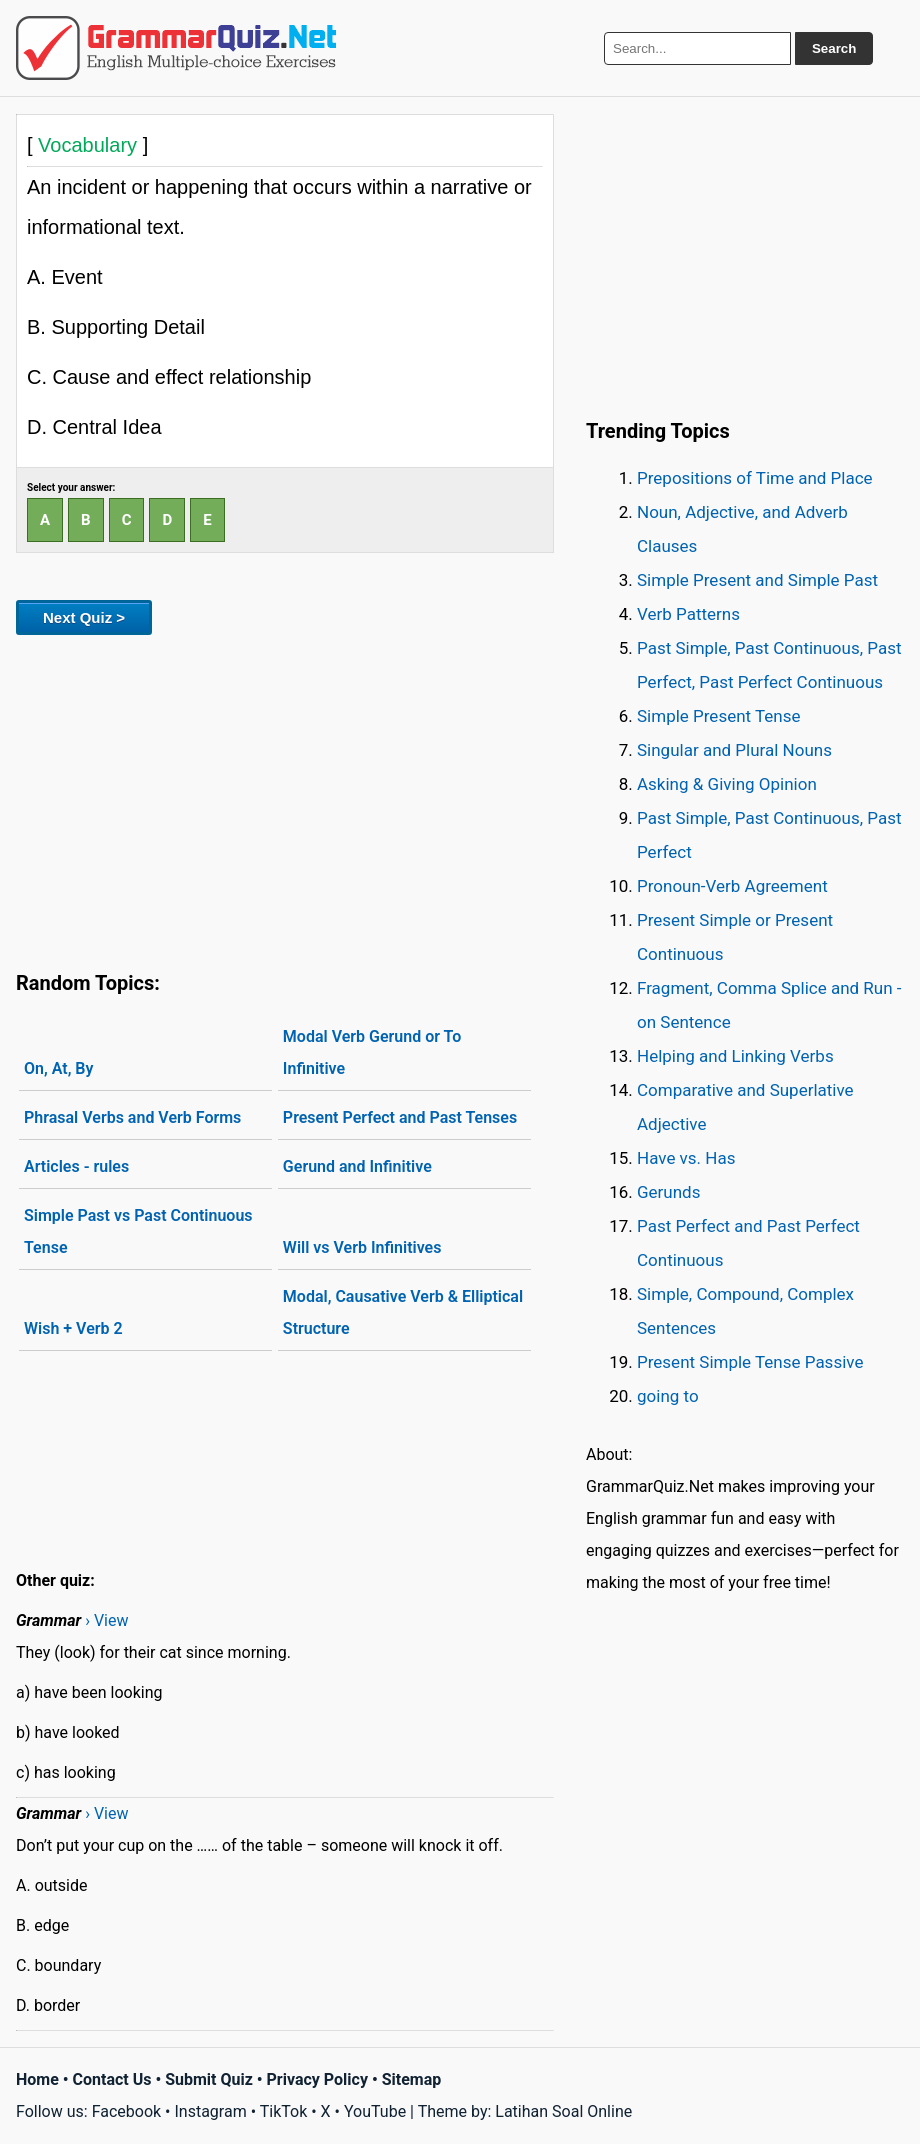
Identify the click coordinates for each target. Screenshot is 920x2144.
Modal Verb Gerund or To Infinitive (372, 1052)
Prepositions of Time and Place (755, 478)
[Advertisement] (285, 799)
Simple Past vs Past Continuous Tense (138, 1231)
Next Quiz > (84, 617)
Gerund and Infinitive (357, 1166)
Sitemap (412, 2079)
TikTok (284, 2111)
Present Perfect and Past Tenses (400, 1117)
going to (668, 1396)
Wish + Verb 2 (73, 1328)
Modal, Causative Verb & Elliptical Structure (403, 1312)
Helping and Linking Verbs (735, 1056)
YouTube (375, 2111)
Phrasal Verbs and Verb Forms (132, 1117)
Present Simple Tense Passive (750, 1362)
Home (37, 2079)
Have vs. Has (686, 1158)
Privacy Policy (317, 2079)
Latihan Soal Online (563, 2111)
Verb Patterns (688, 614)
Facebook (126, 2111)
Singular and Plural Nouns (734, 750)
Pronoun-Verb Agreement (732, 886)
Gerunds (668, 1192)
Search (834, 48)
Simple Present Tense (719, 716)
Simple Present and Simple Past (757, 580)
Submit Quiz (209, 2079)
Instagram (210, 2111)
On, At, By (58, 1068)
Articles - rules (76, 1166)
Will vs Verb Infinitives (362, 1247)
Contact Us (112, 2079)
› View (106, 1620)
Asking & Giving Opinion (727, 784)
